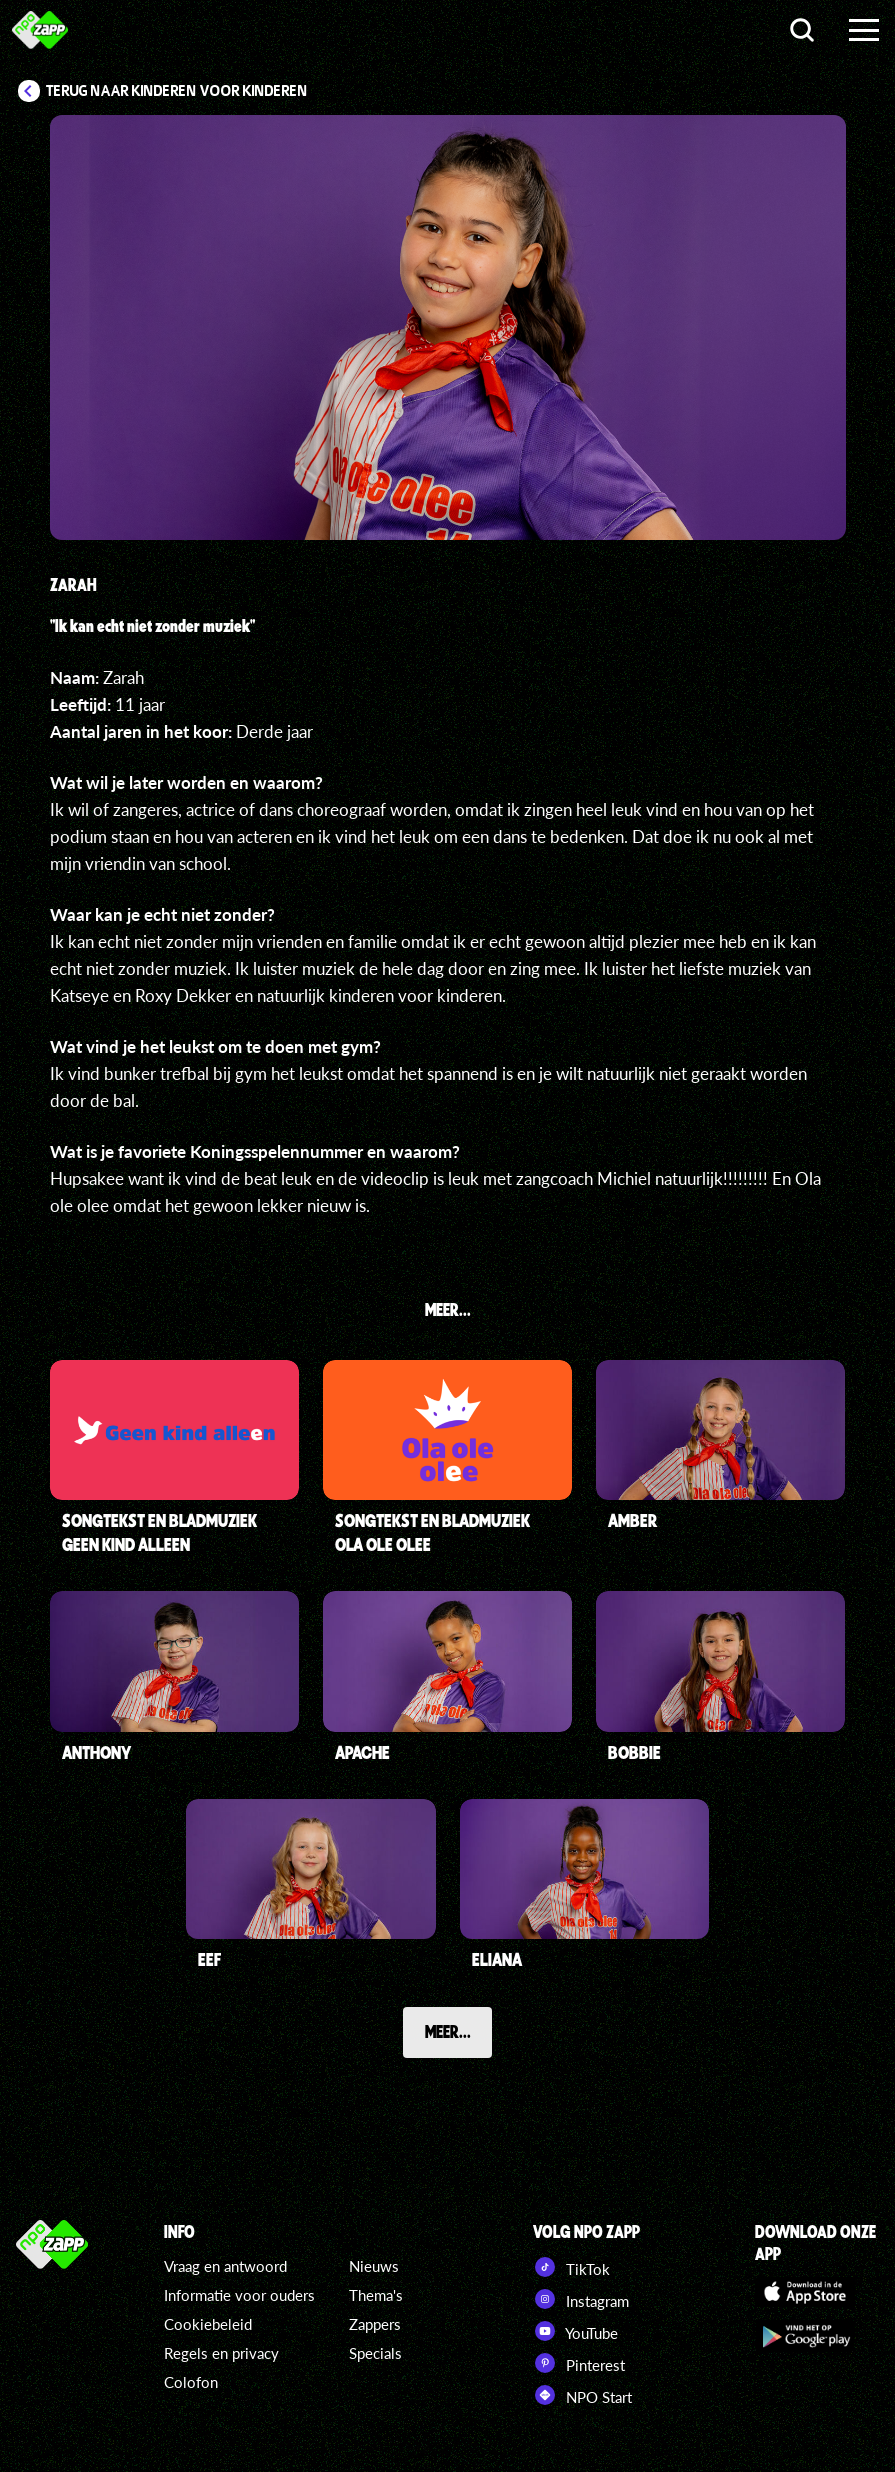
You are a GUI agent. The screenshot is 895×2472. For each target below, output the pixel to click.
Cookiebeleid (208, 2324)
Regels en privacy (221, 2353)
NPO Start (582, 2395)
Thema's (376, 2295)
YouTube (575, 2331)
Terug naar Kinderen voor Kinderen (177, 91)
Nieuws (374, 2266)
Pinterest (579, 2363)
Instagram (581, 2299)
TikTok (571, 2267)
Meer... (448, 2031)
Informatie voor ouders (239, 2295)
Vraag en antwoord (225, 2266)
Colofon (191, 2382)
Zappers (375, 2324)
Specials (375, 2353)
